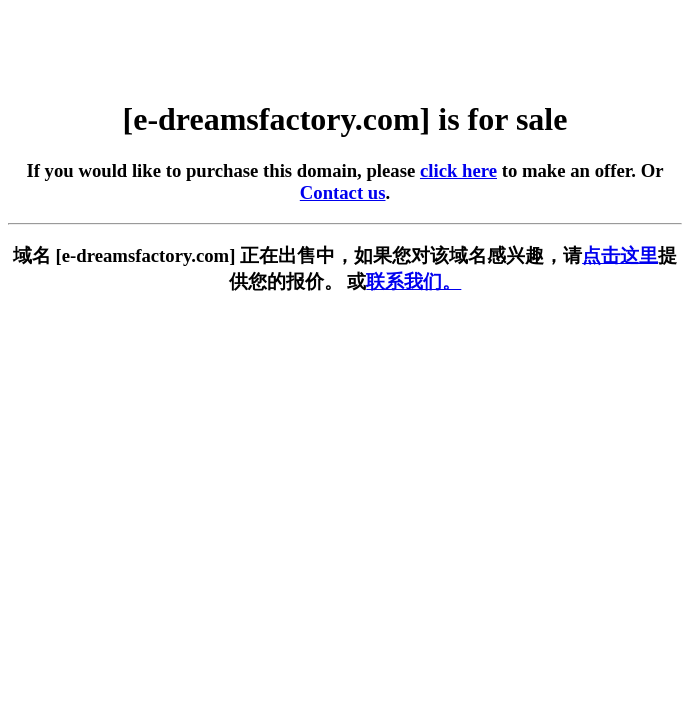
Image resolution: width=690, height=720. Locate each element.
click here (458, 170)
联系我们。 (413, 281)
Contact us (343, 192)
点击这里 (620, 255)
